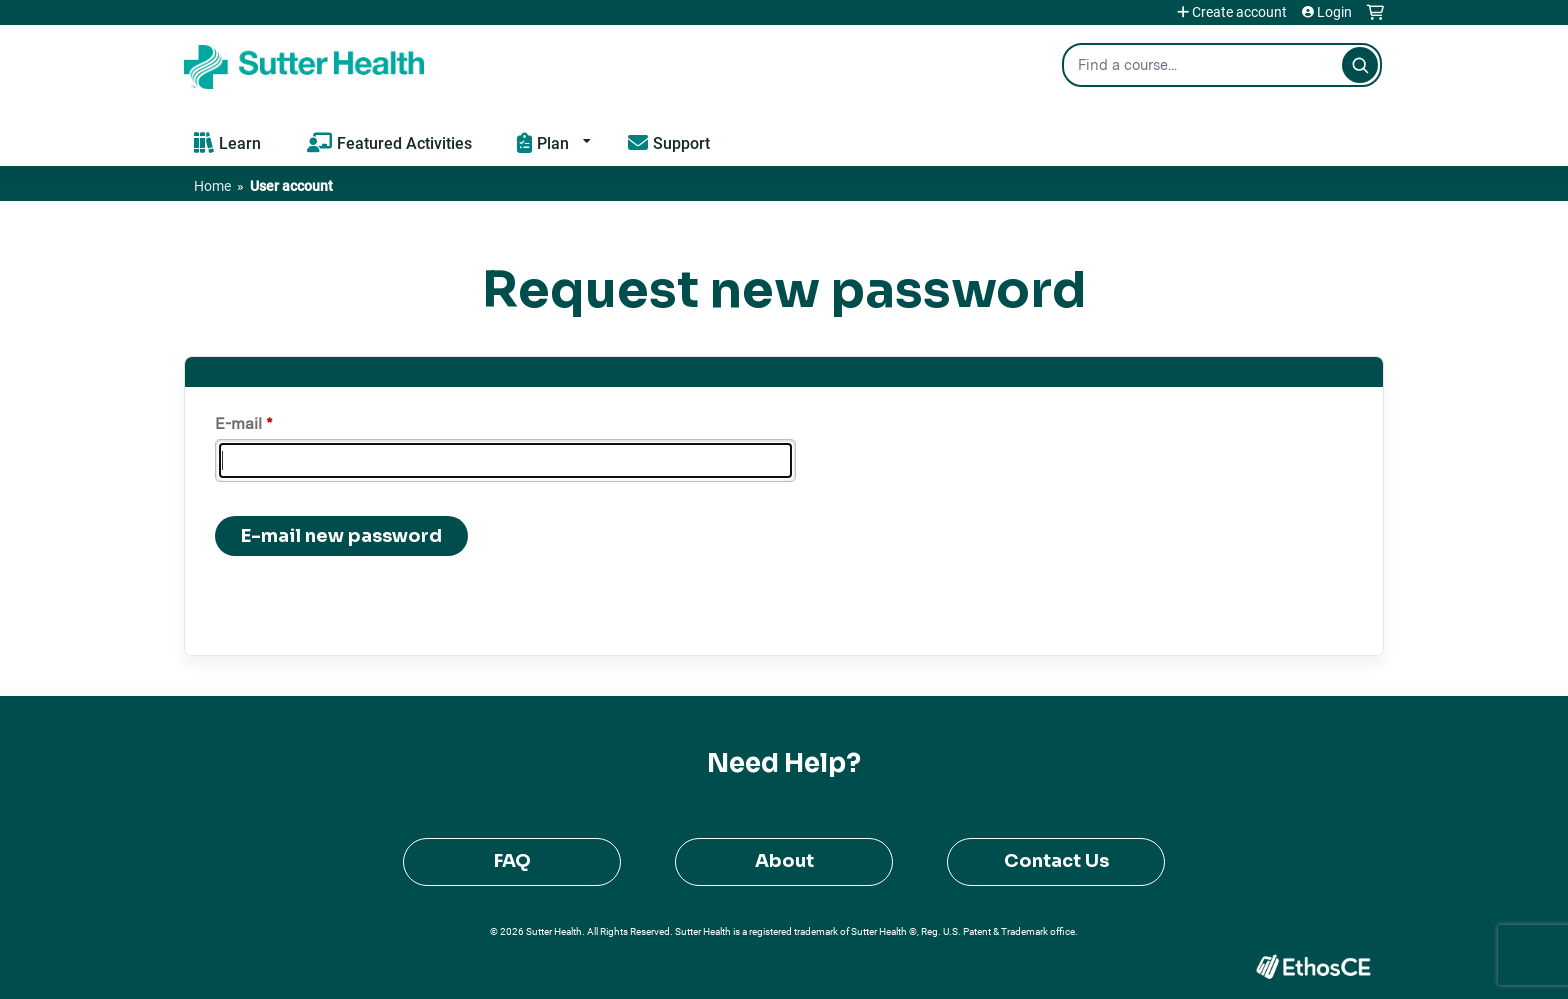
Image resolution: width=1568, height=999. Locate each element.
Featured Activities (404, 142)
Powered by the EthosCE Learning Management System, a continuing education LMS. (1313, 966)
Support (681, 142)
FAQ (512, 861)
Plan (553, 142)
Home (212, 185)
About (784, 861)
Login (1334, 12)
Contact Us (1056, 861)
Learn (240, 142)
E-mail (238, 423)
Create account (1239, 12)
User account (291, 185)
